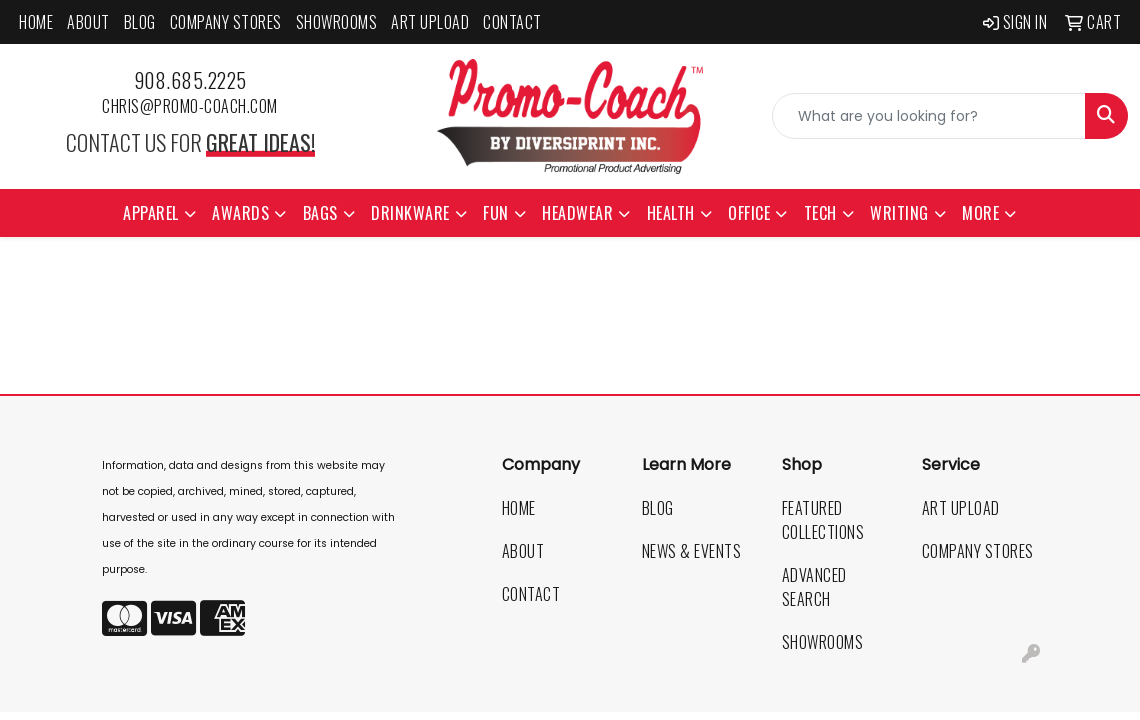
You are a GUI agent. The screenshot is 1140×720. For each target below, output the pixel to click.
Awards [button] (240, 213)
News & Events (692, 551)
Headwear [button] (577, 213)
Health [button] (671, 213)
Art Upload (430, 22)
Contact (512, 22)
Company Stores (226, 22)
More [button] (980, 213)
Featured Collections (823, 520)
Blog (140, 22)
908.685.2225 (190, 80)
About (88, 22)
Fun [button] (496, 213)
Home (36, 22)
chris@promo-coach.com (190, 106)
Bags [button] (320, 213)
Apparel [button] (151, 213)
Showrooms (337, 22)
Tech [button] (820, 213)
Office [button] (749, 213)
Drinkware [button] (410, 213)
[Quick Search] (929, 116)
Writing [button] (899, 213)
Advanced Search (814, 587)
